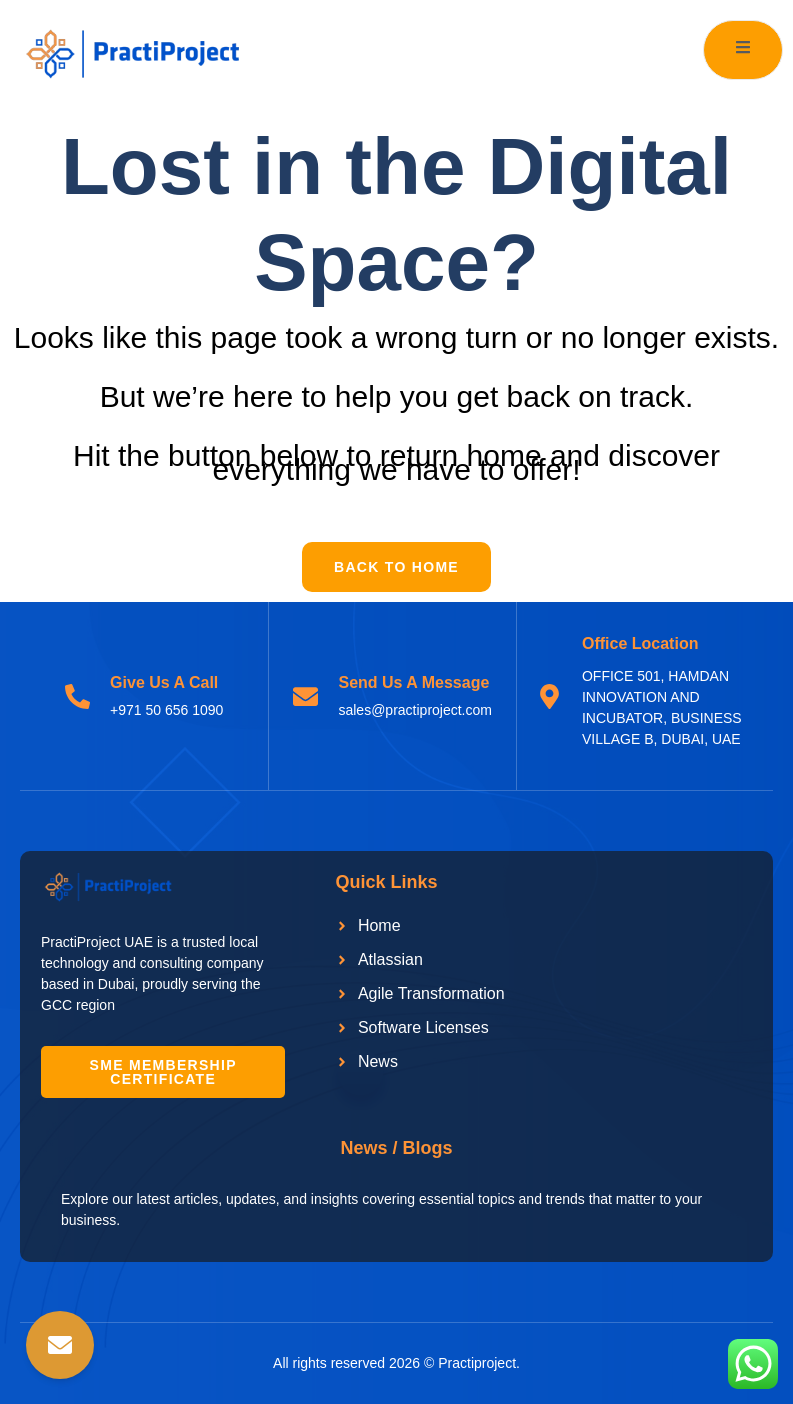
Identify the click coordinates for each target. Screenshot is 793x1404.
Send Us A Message (413, 682)
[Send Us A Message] (305, 696)
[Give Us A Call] (77, 696)
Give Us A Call (164, 682)
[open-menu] (743, 50)
